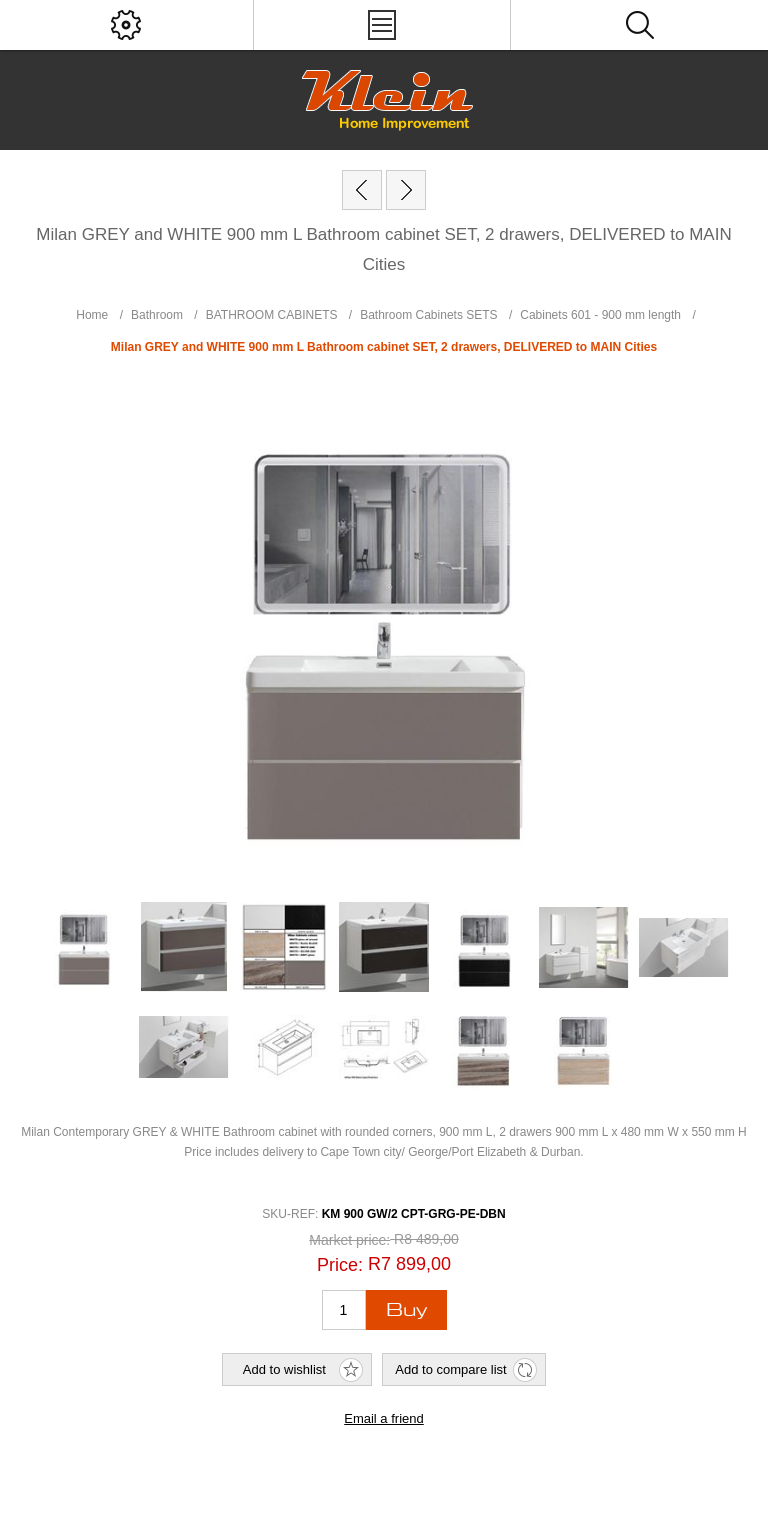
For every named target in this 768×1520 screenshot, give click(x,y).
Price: (340, 1264)
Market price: (349, 1241)
